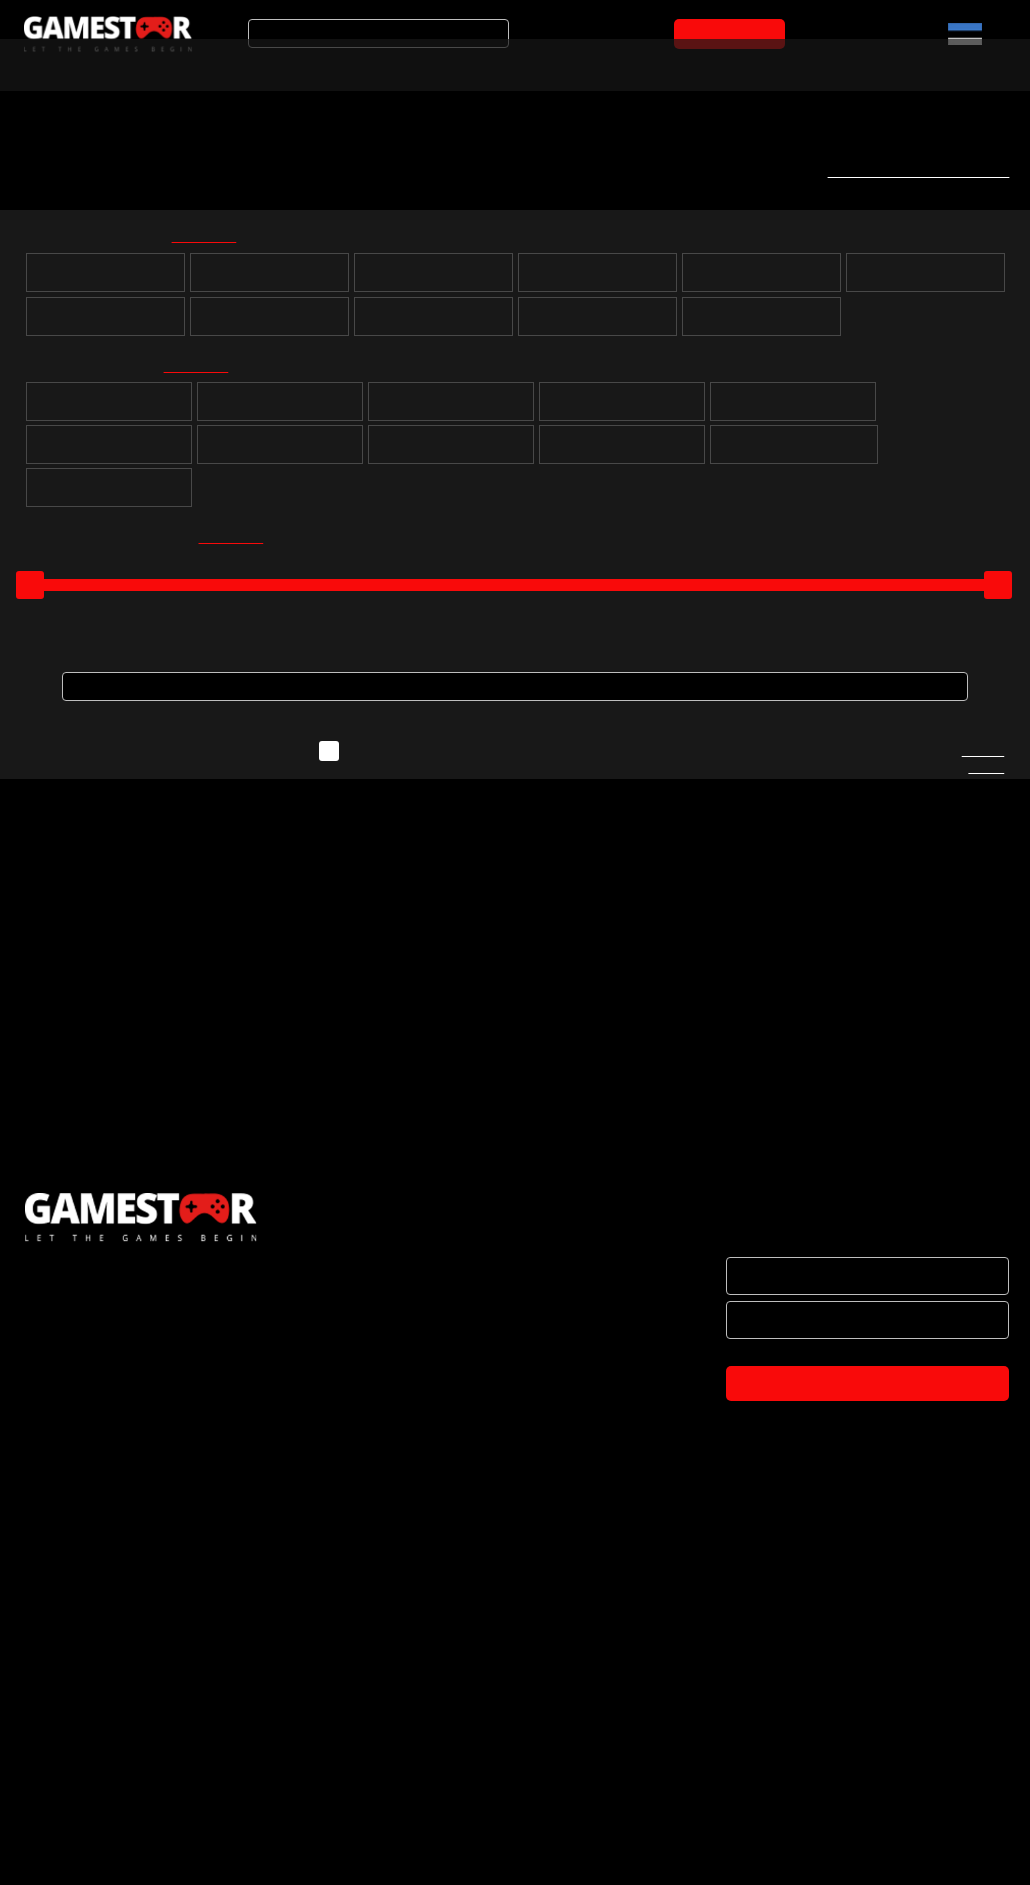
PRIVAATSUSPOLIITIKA (93, 1813)
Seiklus (450, 409)
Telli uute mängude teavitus (911, 171)
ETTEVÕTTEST (70, 1645)
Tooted (414, 63)
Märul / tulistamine (621, 452)
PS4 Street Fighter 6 (375, 1196)
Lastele (109, 495)
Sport (792, 409)
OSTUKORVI (734, 34)
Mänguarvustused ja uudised (591, 63)
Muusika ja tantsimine (794, 452)
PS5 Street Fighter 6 (116, 1198)
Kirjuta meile (982, 769)
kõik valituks (217, 239)
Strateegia (621, 409)
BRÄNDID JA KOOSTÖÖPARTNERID (134, 1729)
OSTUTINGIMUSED (82, 1771)
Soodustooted (291, 63)
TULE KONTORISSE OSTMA (109, 1855)
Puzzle (109, 409)
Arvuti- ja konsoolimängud (97, 63)
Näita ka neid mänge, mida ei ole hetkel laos (506, 760)
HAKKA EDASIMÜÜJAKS (97, 1687)
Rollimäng (280, 409)
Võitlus (451, 452)
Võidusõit (279, 452)
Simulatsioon (108, 452)
